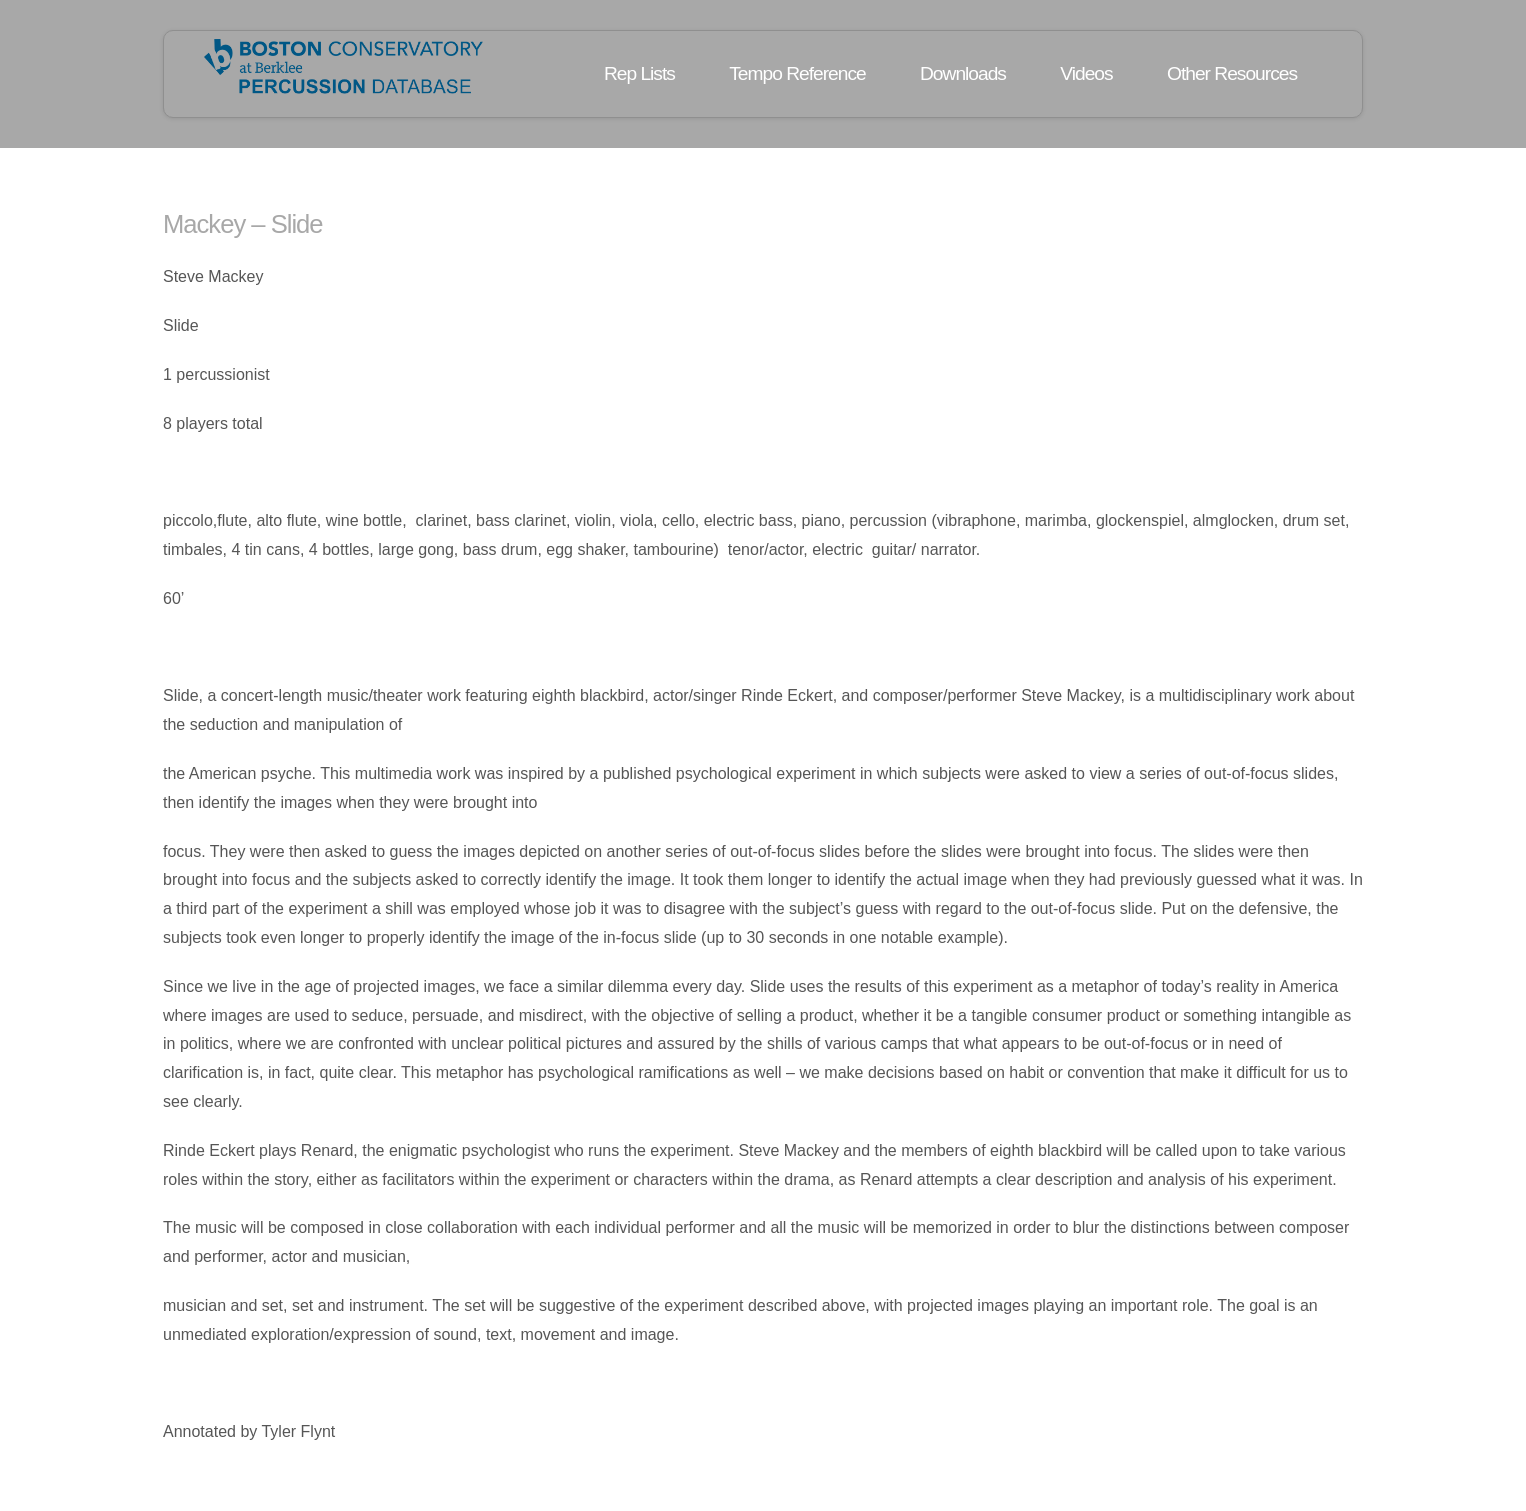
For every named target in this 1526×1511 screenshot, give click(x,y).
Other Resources (1232, 73)
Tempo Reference (797, 73)
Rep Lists (639, 73)
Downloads (963, 73)
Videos (1086, 73)
